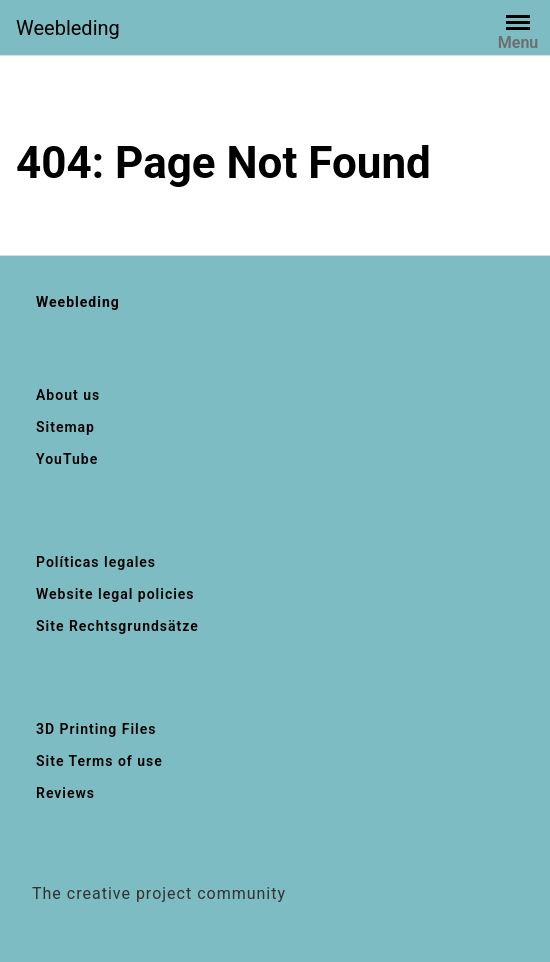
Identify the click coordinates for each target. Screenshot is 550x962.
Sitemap (65, 427)
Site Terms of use (99, 761)
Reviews (65, 793)
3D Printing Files (96, 729)
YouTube (67, 459)
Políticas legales (96, 562)
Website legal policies (115, 594)
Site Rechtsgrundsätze (117, 626)
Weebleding (68, 28)
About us (68, 395)
